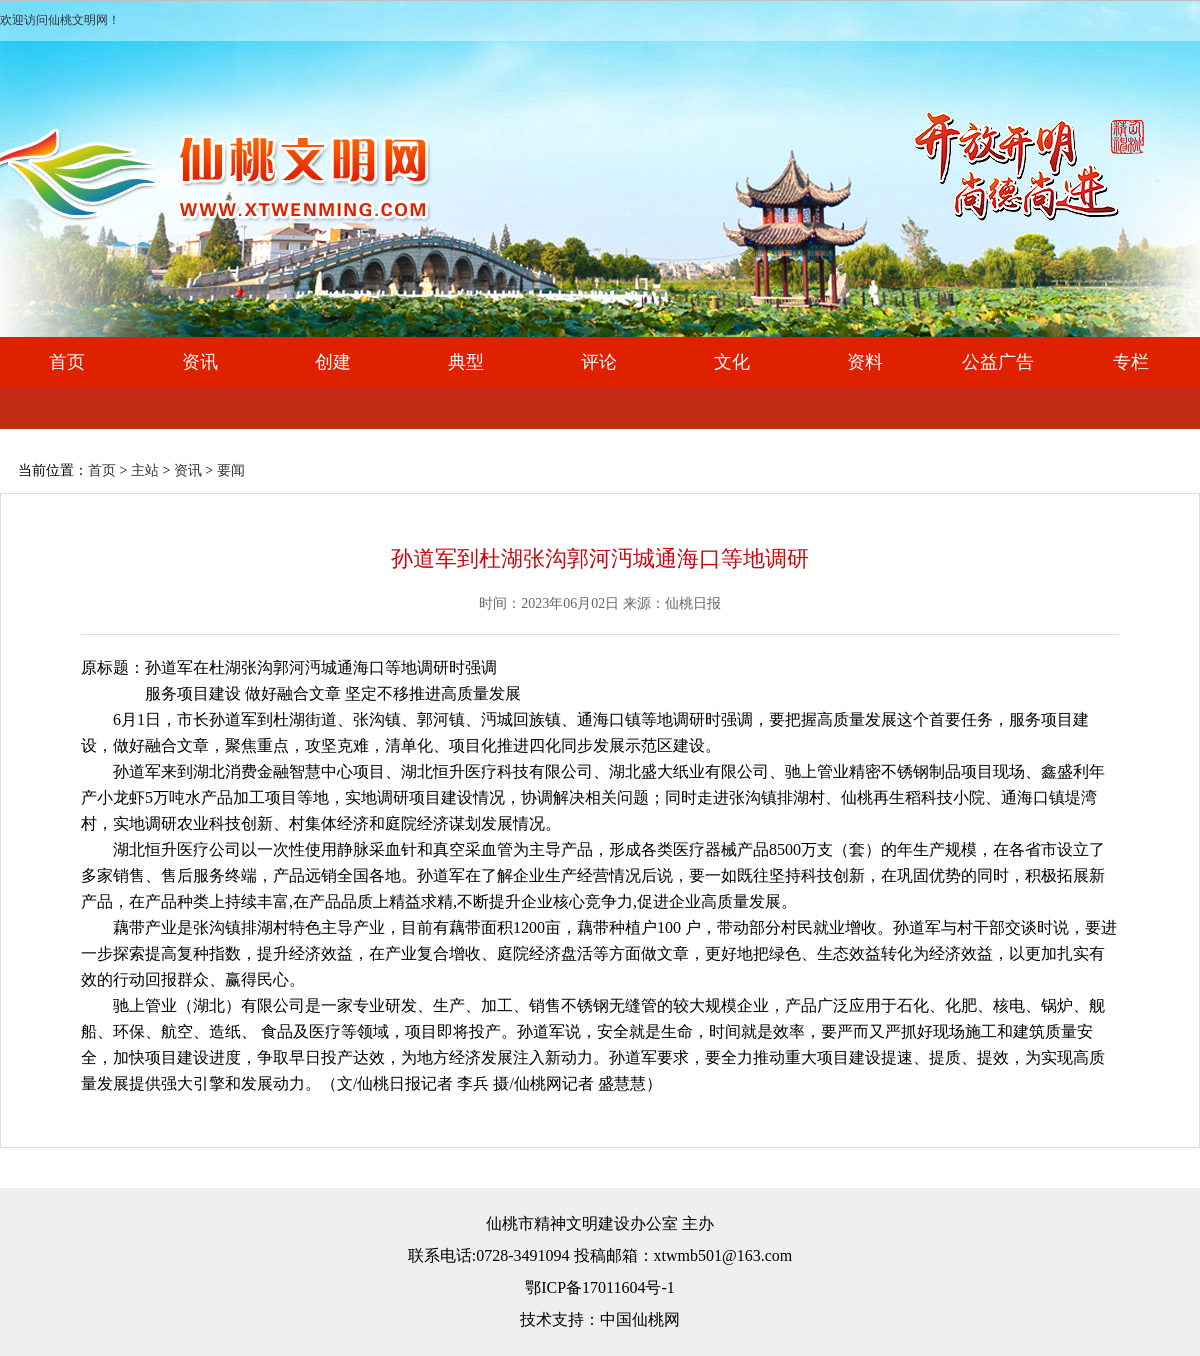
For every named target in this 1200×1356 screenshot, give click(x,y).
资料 (865, 362)
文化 (732, 362)
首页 (67, 362)
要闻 (231, 470)
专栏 (1131, 362)
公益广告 (998, 362)
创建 (333, 362)
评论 (599, 362)
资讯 (200, 362)
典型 (466, 362)
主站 (145, 470)
